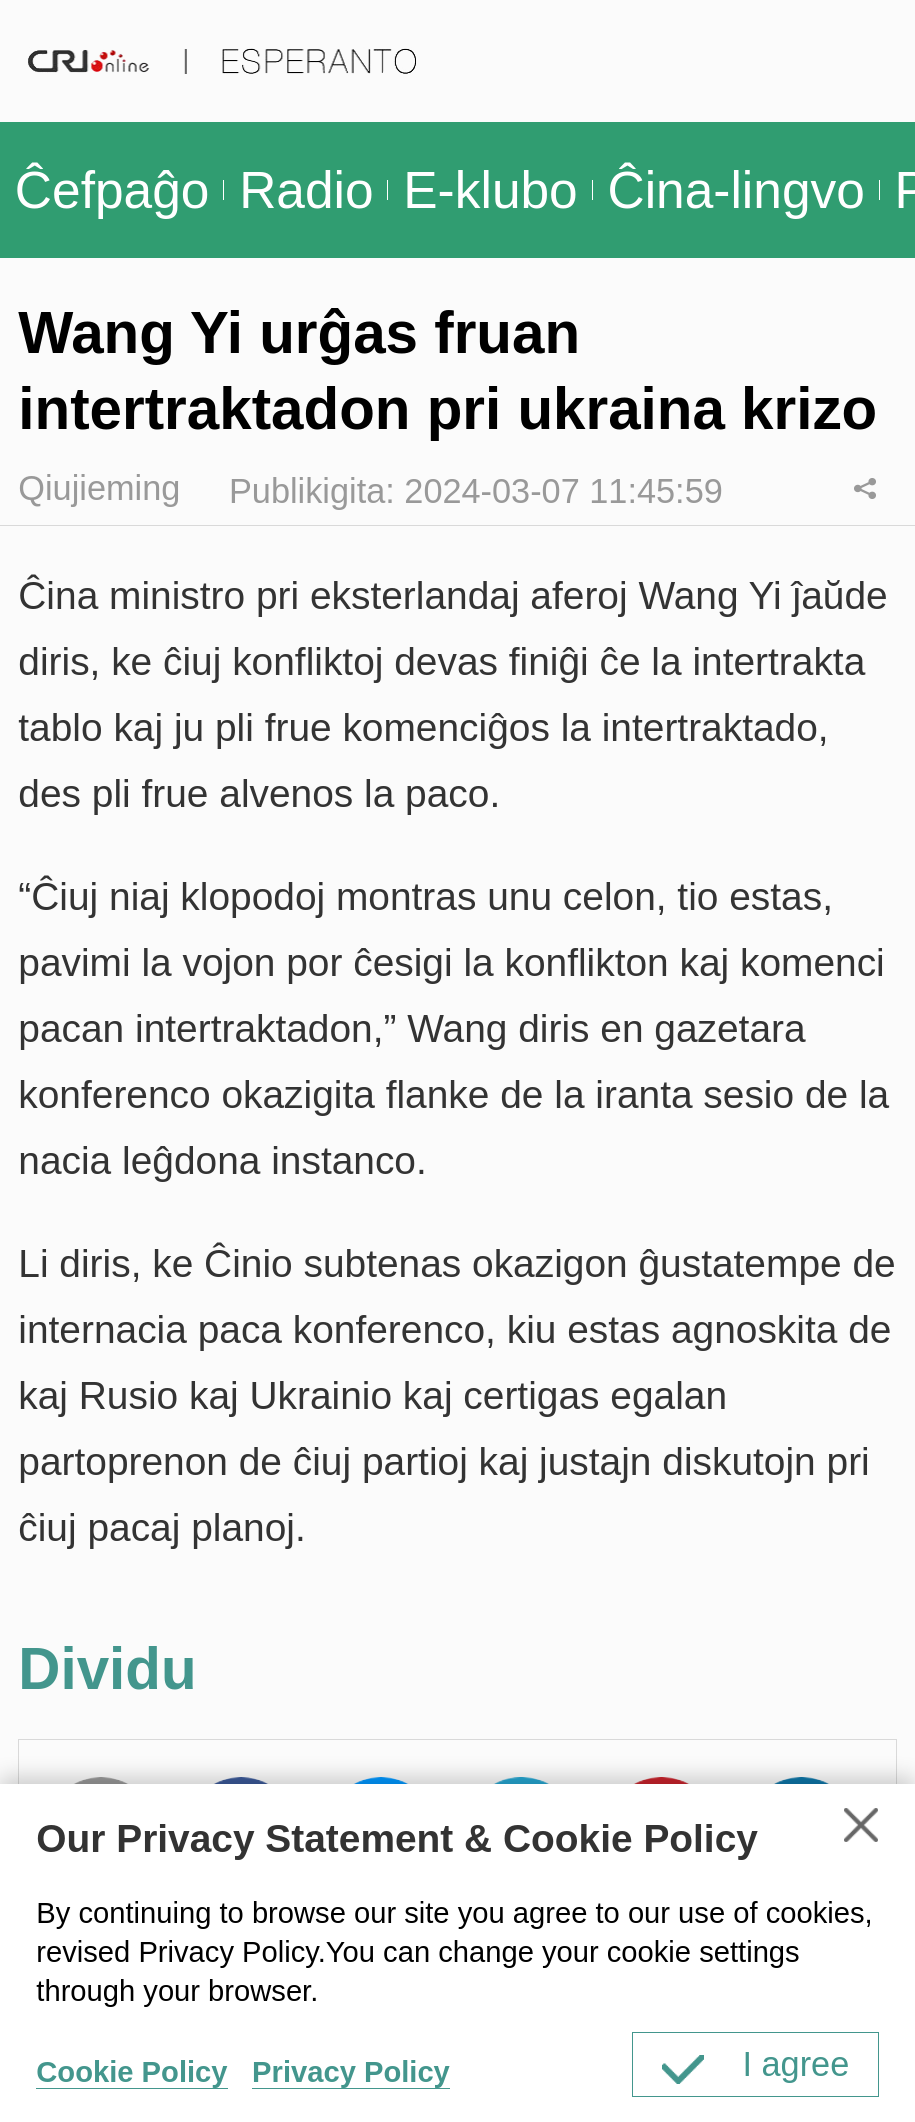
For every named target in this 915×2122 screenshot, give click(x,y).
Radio (306, 190)
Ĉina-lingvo (735, 190)
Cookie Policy (131, 2072)
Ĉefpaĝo (112, 190)
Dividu (864, 488)
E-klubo (490, 190)
